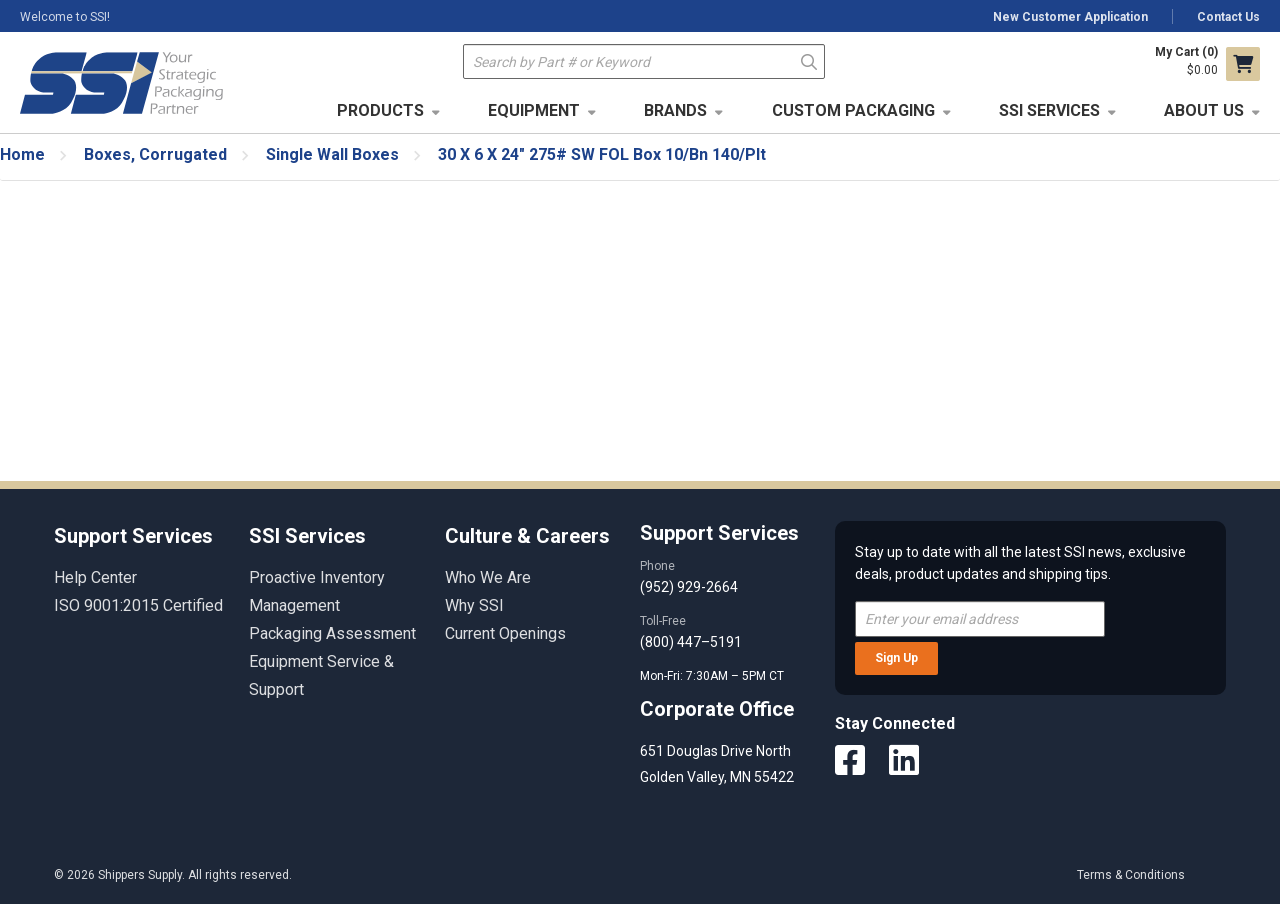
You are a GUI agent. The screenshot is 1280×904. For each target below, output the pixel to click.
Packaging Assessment (332, 633)
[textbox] (644, 61)
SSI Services (1049, 110)
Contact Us (1228, 17)
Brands (675, 110)
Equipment (534, 110)
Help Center (95, 577)
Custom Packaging (853, 110)
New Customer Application (1070, 17)
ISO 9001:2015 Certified (138, 605)
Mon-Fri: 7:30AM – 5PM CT (713, 676)
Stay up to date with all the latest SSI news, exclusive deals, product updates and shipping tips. (1020, 563)
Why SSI (474, 605)
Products (380, 110)
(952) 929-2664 (689, 587)
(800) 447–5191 (691, 642)
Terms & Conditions (1131, 875)
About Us (1204, 110)
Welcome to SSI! (65, 17)
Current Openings (505, 633)
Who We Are (488, 577)
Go (809, 60)
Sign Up (896, 658)
